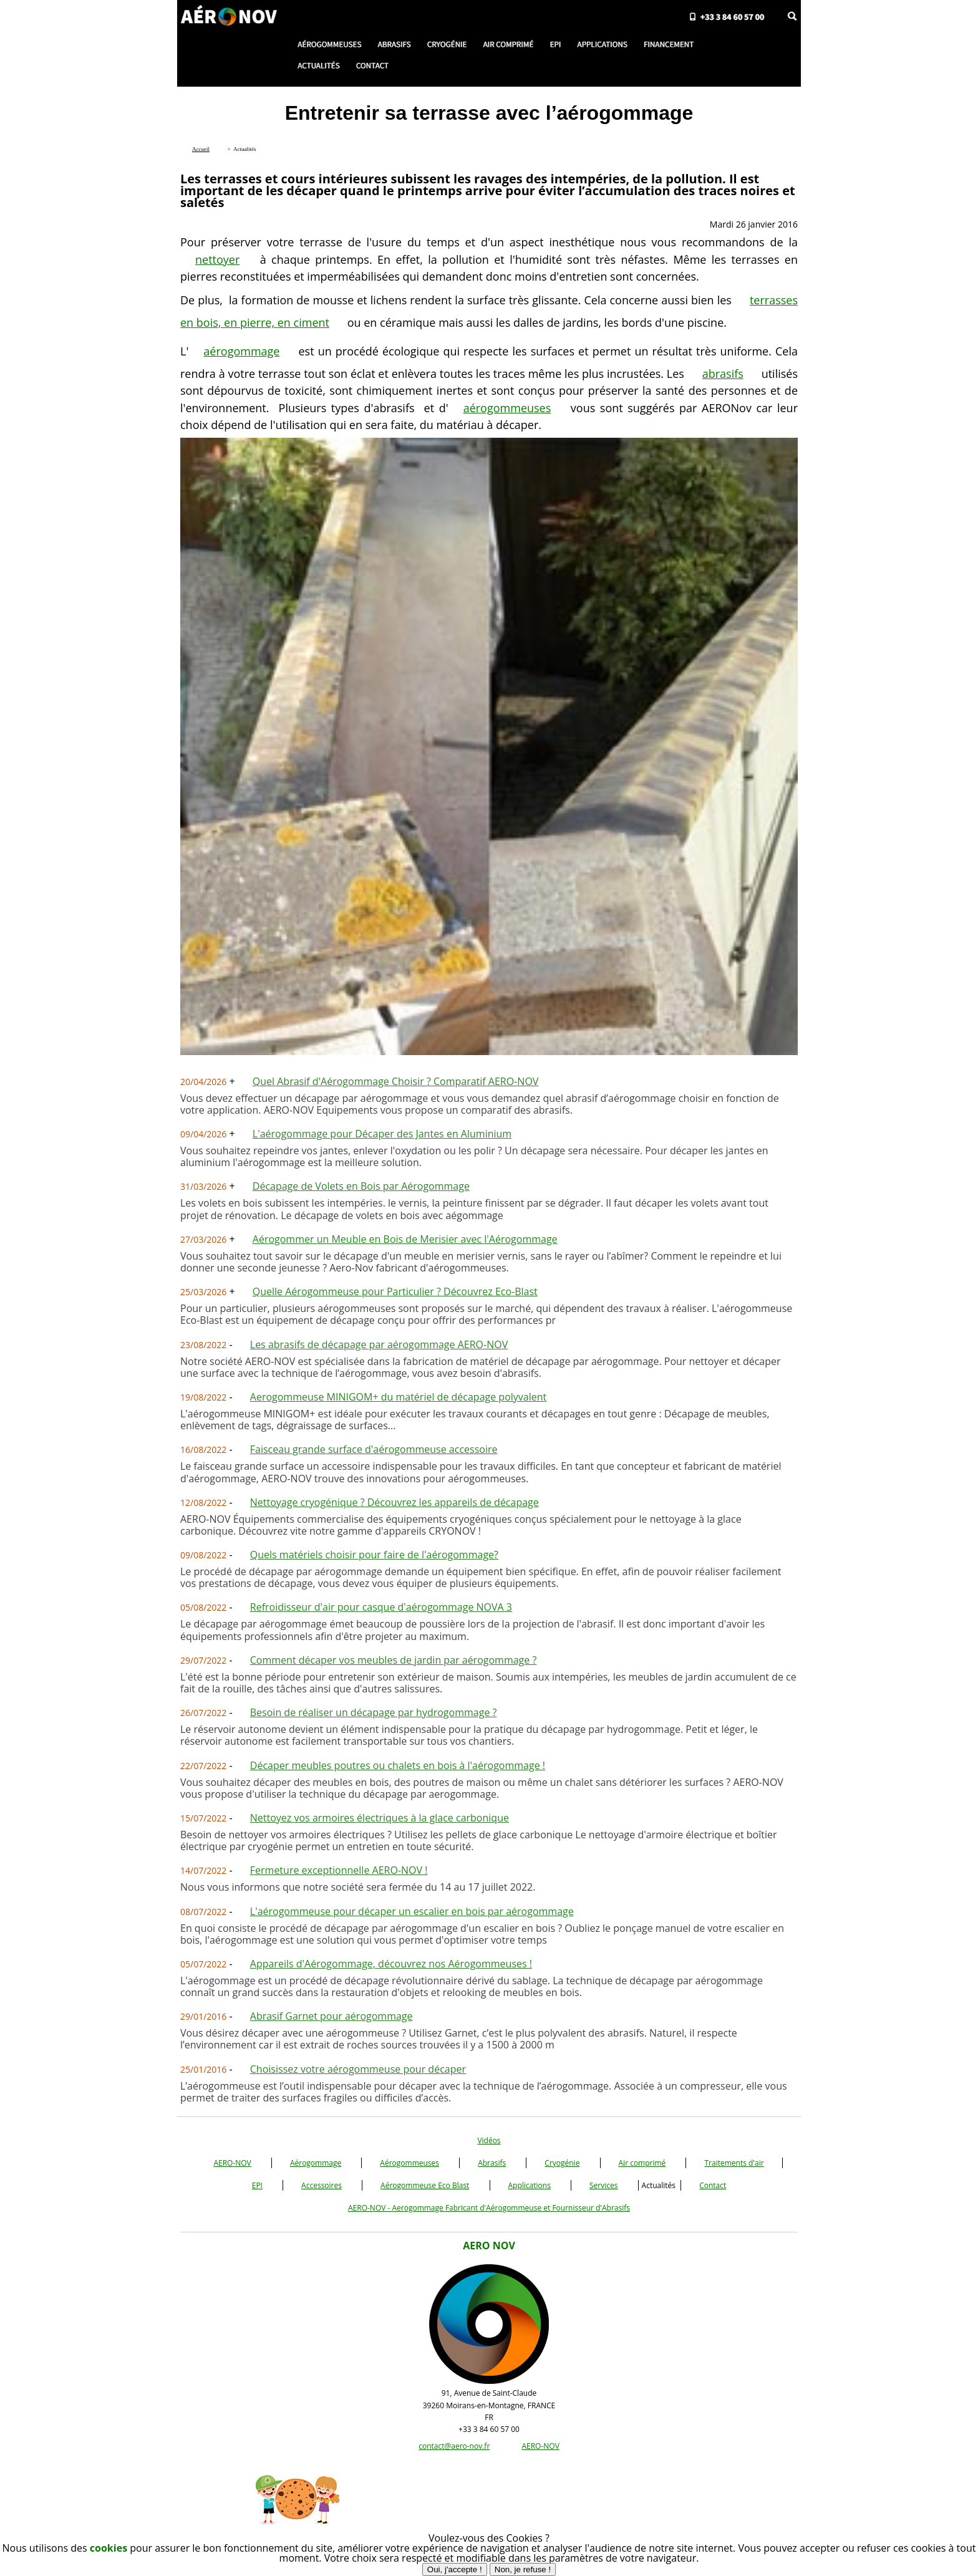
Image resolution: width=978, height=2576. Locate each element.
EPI (257, 2185)
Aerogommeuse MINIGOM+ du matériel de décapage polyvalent (398, 1397)
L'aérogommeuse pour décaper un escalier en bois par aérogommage (412, 1911)
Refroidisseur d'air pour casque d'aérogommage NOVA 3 (381, 1607)
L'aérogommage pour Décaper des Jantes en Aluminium (382, 1134)
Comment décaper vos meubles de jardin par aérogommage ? (393, 1660)
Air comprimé (642, 2163)
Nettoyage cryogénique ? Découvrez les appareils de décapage (394, 1502)
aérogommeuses (507, 407)
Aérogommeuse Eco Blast (424, 2185)
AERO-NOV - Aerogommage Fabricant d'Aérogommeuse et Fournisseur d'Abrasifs (489, 2207)
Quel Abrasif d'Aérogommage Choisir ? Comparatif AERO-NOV (396, 1081)
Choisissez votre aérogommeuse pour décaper (358, 2069)
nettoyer (217, 259)
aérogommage (241, 351)
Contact (712, 2185)
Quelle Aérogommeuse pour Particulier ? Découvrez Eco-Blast (395, 1291)
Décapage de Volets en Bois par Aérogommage (361, 1186)
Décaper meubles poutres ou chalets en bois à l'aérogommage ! (397, 1765)
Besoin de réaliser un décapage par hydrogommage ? (373, 1712)
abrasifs (722, 373)
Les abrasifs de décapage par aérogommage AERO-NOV (379, 1344)
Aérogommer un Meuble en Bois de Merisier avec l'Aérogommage (405, 1239)
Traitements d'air (733, 2163)
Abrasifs (492, 2163)
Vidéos (488, 2140)
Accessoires (321, 2185)
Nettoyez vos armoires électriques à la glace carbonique (379, 1818)
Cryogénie (562, 2163)
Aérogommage (315, 2163)
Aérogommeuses (409, 2163)
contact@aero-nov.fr (454, 2446)
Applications (529, 2185)
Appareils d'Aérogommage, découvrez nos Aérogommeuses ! (391, 1964)
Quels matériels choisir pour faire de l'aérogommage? (374, 1554)
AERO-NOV (232, 2163)
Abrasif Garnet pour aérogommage (331, 2016)
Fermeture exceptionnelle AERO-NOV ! (339, 1870)
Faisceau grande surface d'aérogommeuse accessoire (374, 1449)
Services (603, 2185)
